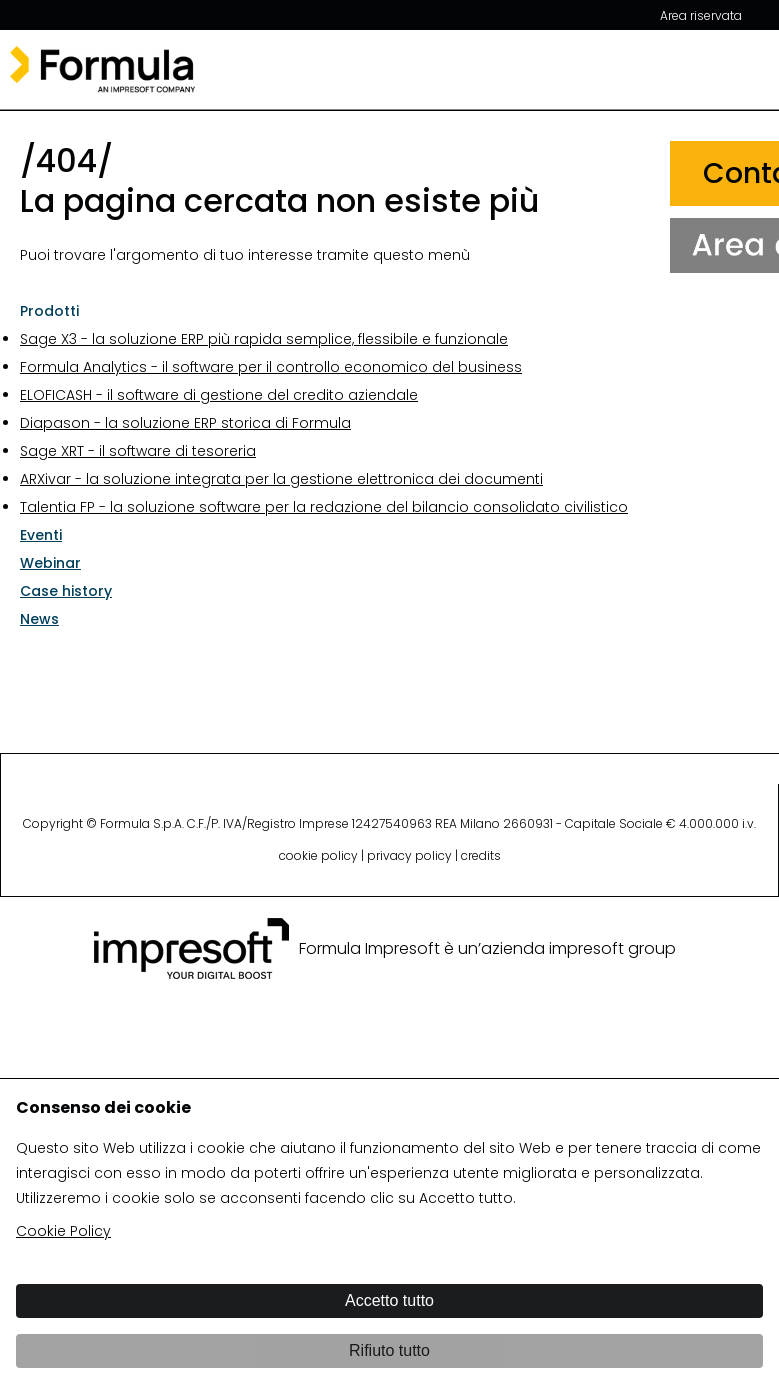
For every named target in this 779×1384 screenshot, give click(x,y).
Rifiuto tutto (389, 1350)
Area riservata (701, 15)
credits (481, 855)
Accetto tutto (389, 1300)
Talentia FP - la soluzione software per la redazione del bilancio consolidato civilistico (324, 507)
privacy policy (409, 855)
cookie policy (318, 855)
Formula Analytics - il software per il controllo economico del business (271, 367)
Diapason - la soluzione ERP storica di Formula (185, 423)
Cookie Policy (63, 1231)
